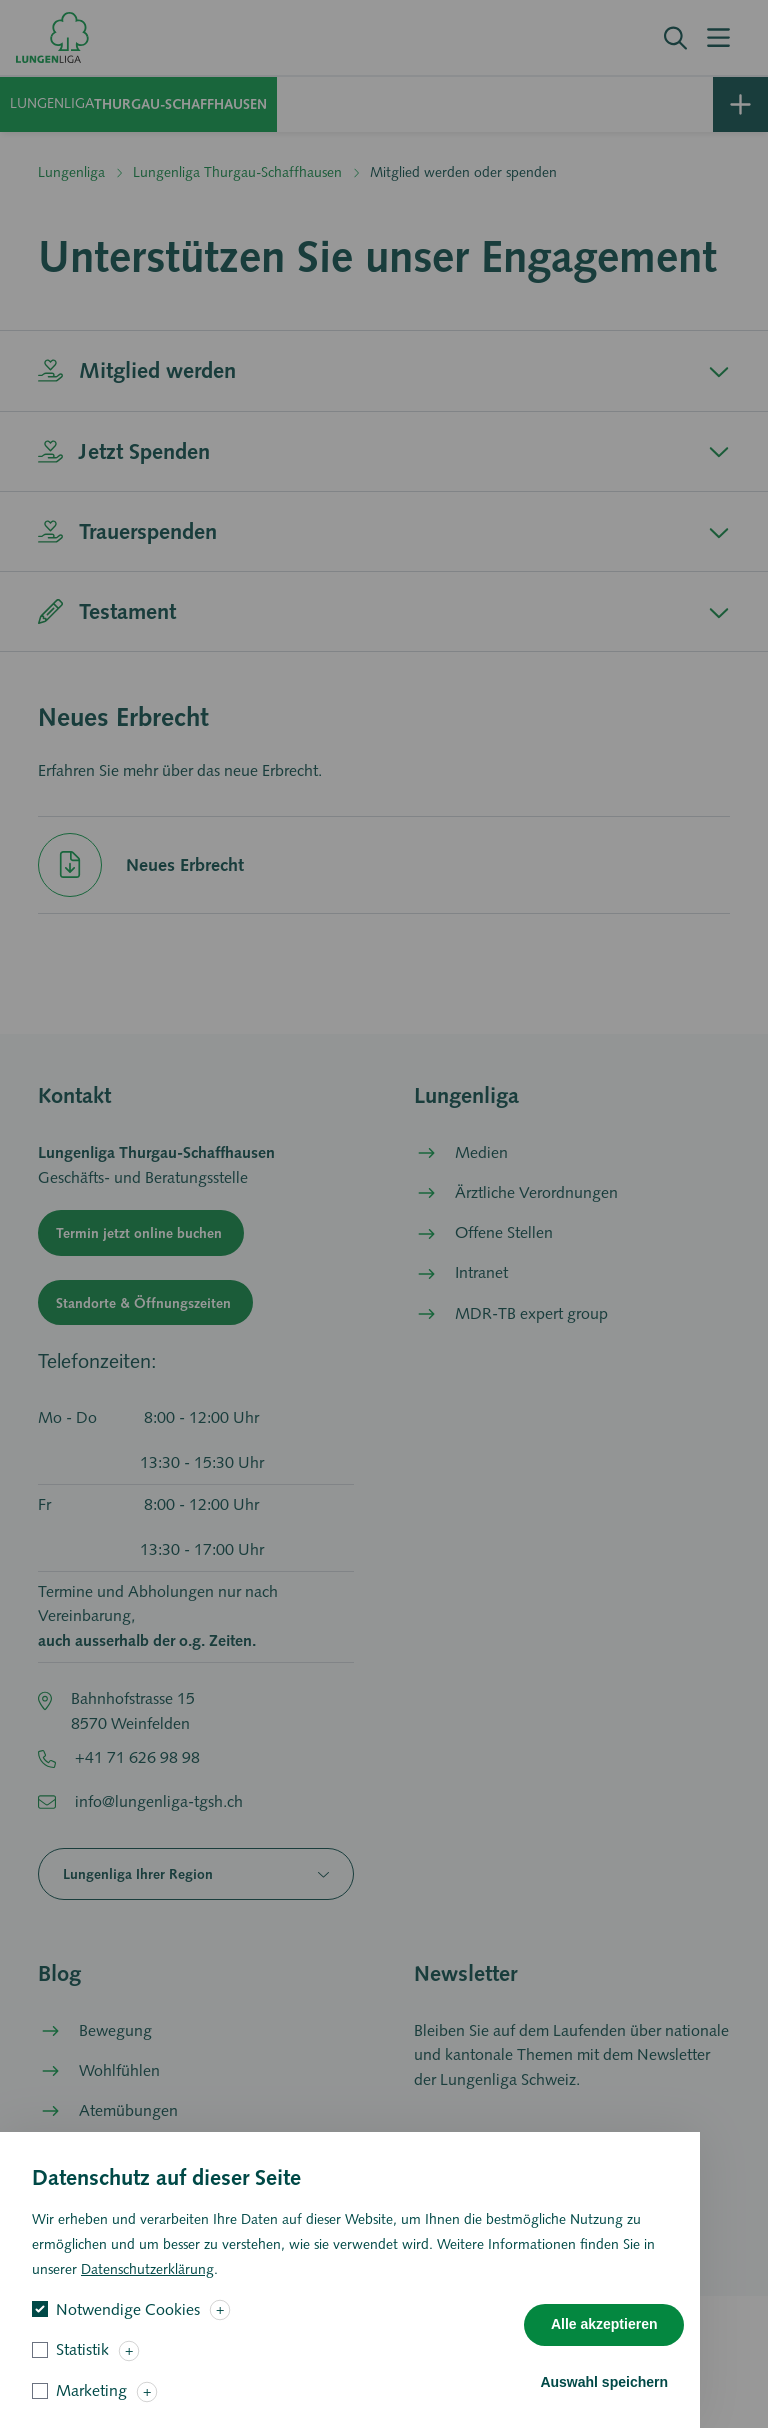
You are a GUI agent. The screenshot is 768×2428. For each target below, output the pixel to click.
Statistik (82, 2366)
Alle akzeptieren (604, 2341)
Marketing (91, 2407)
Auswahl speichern (604, 2398)
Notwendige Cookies (128, 2325)
